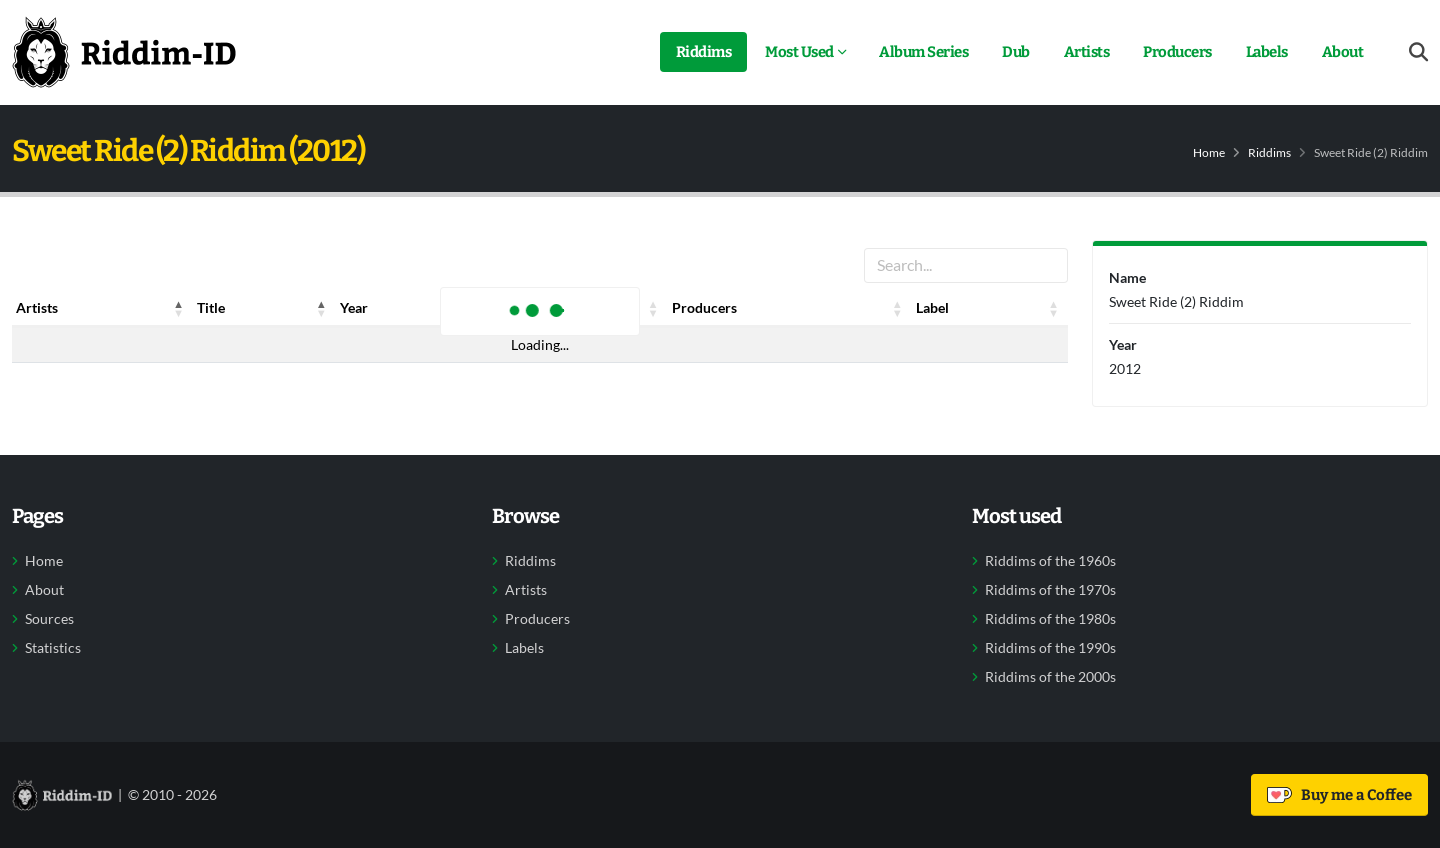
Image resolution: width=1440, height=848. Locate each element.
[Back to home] (124, 52)
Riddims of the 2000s (1050, 677)
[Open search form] (1418, 52)
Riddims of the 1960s (1050, 561)
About (1343, 52)
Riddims (704, 52)
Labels (1267, 52)
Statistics (53, 648)
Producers (1177, 52)
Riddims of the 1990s (1050, 648)
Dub (1016, 52)
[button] (179, 308)
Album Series (923, 52)
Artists (1087, 52)
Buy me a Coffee (1339, 795)
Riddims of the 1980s (1050, 619)
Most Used (799, 52)
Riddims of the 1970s (1050, 590)
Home (1209, 152)
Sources (49, 619)
